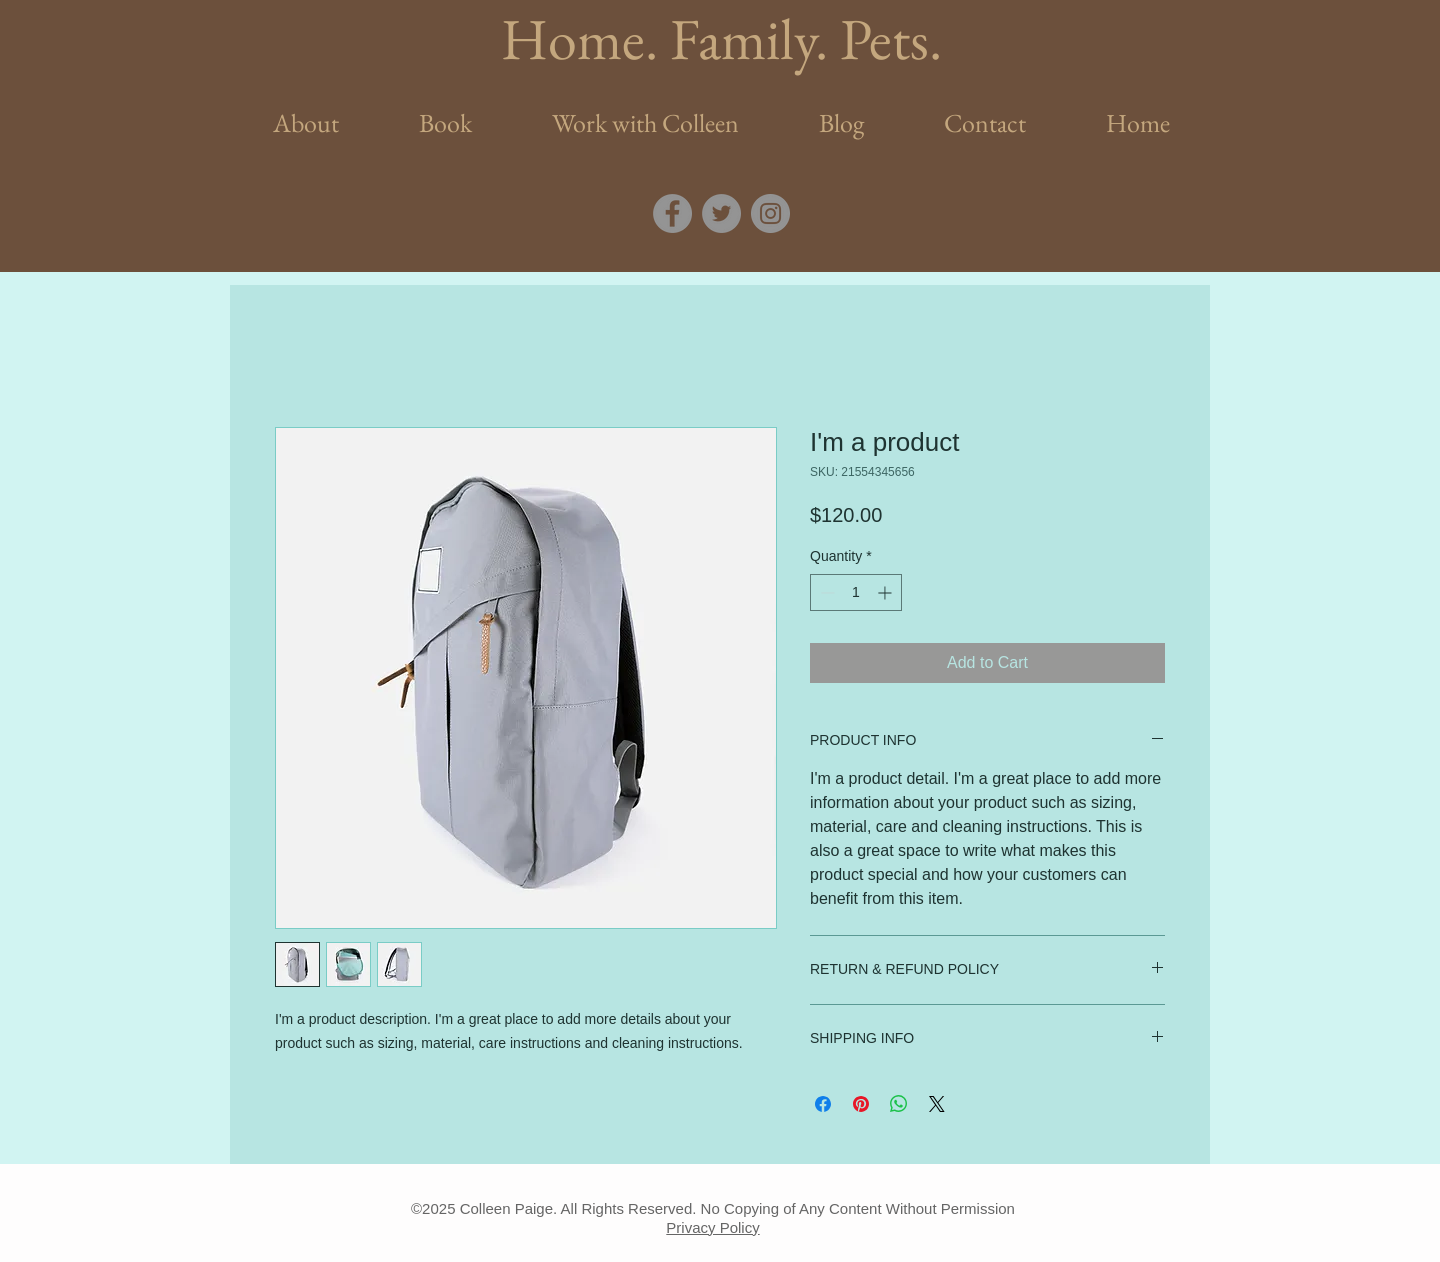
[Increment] (886, 592)
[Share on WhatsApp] (899, 1104)
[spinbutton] (856, 592)
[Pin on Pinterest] (861, 1104)
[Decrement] (825, 592)
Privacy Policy (712, 1227)
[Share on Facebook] (823, 1104)
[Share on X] (937, 1104)
